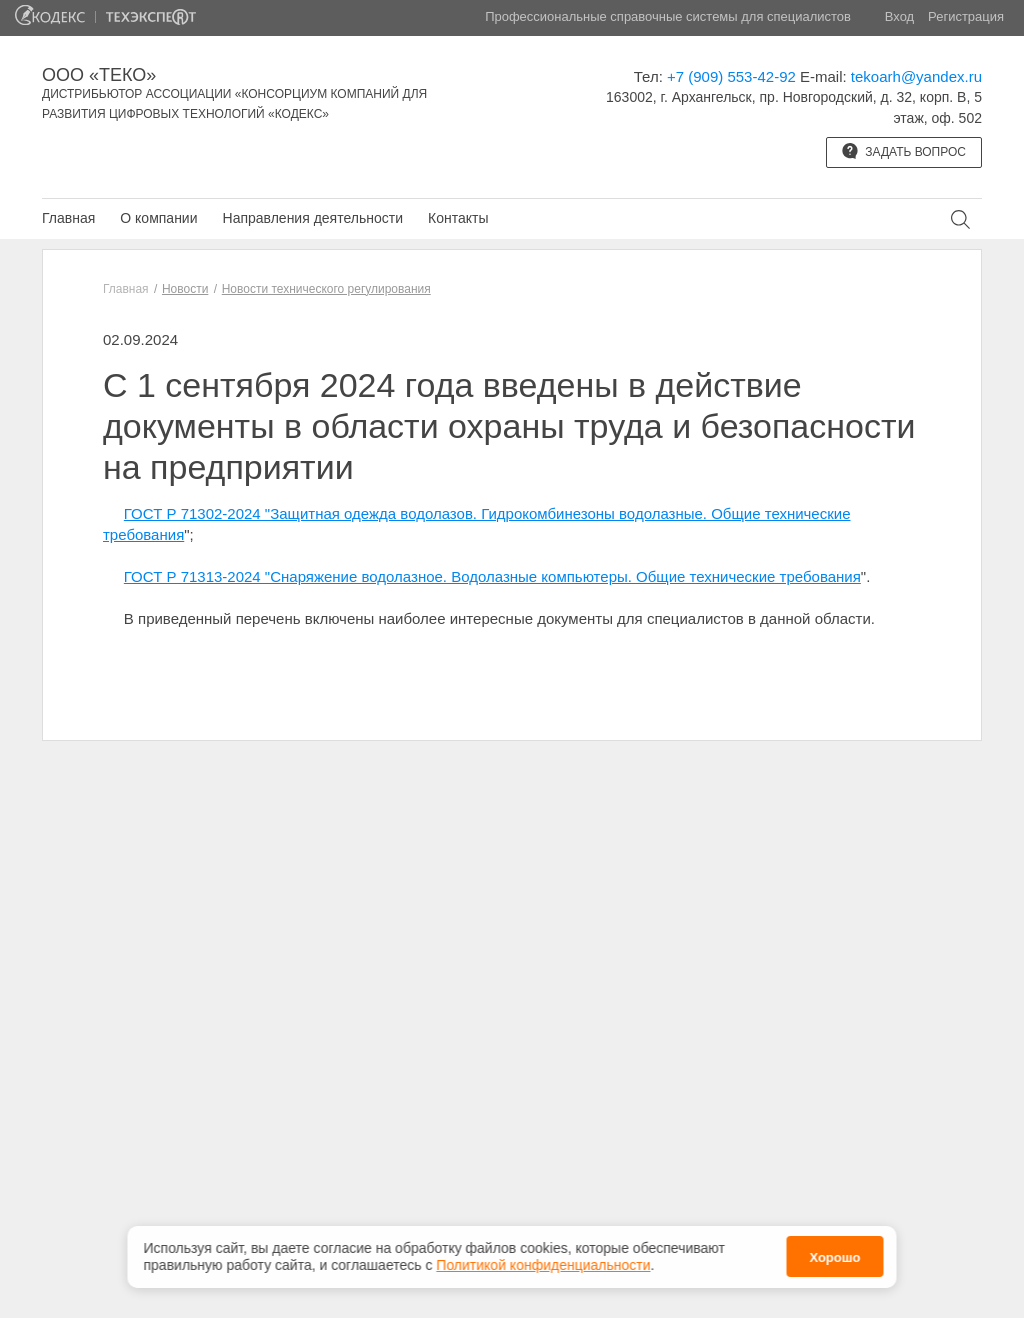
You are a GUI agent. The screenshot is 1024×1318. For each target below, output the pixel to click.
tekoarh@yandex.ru (916, 76)
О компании (158, 218)
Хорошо (834, 1255)
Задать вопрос (904, 151)
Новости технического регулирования (326, 289)
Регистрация (966, 16)
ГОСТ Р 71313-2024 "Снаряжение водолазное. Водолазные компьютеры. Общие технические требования (492, 576)
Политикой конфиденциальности (543, 1262)
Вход (899, 16)
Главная (68, 218)
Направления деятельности (313, 218)
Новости (185, 289)
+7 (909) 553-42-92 (731, 76)
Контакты (458, 218)
